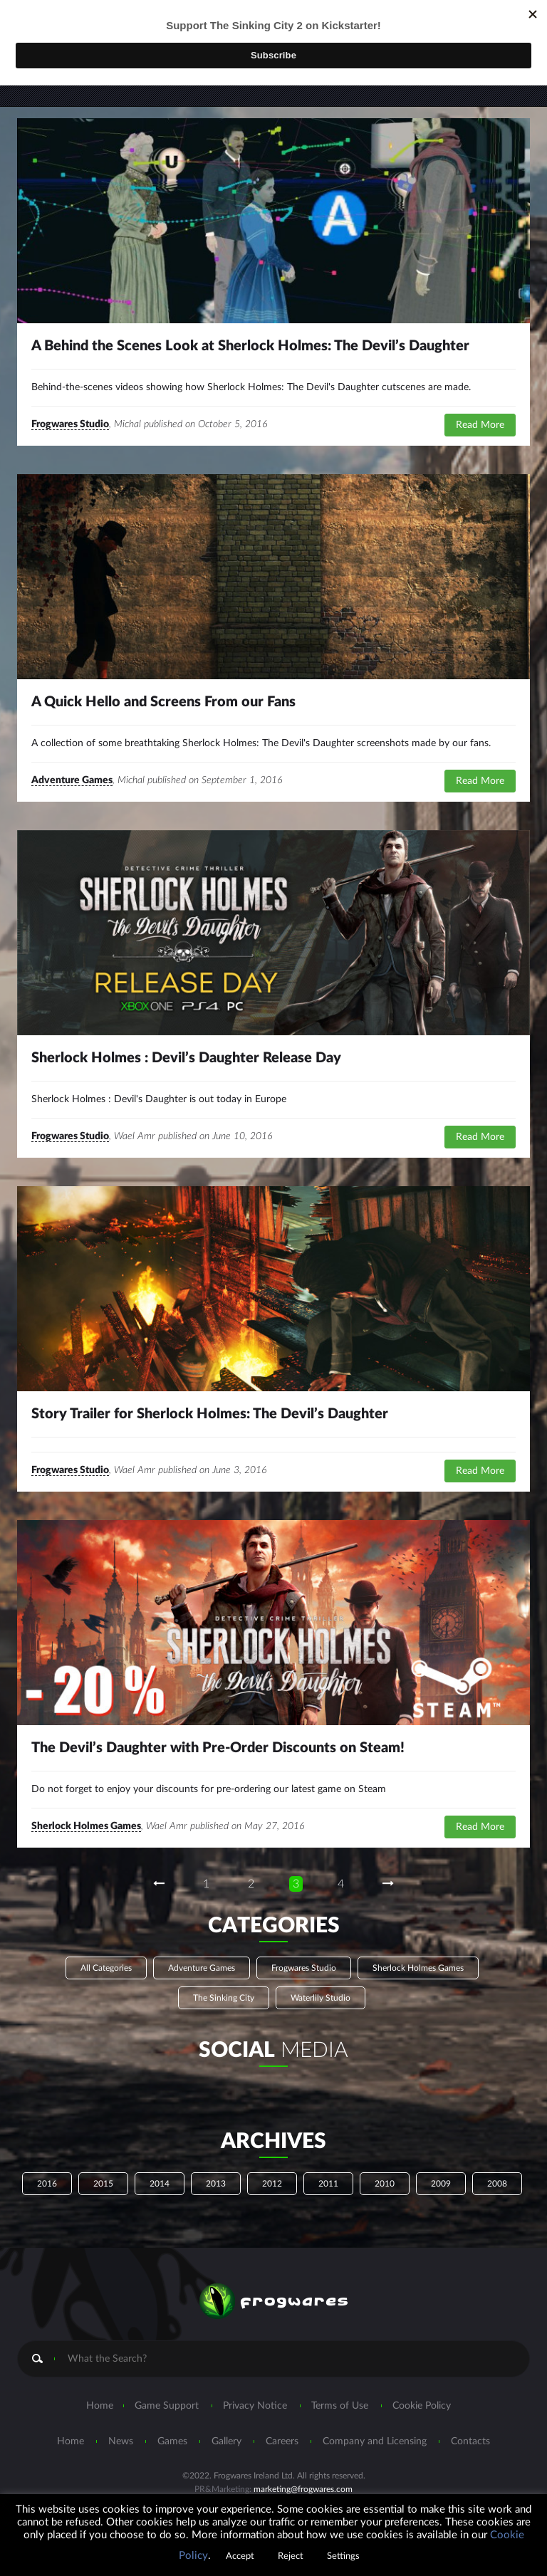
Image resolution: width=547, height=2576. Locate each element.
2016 (47, 2183)
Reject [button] (290, 2556)
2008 (497, 2183)
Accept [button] (240, 2556)
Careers (282, 2441)
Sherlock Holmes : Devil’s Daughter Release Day (186, 1058)
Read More (480, 425)
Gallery (226, 2441)
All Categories (106, 1968)
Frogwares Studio (70, 424)
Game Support (167, 2406)
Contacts (470, 2441)
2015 (103, 2183)
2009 (441, 2183)
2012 (272, 2183)
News (120, 2441)
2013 (216, 2183)
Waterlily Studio (320, 1998)
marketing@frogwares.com (303, 2489)
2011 (328, 2183)
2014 (160, 2183)
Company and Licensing (375, 2441)
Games (172, 2441)
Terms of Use (339, 2406)
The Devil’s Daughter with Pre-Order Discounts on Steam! (218, 1748)
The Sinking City (223, 1998)
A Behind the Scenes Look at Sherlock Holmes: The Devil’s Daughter (250, 346)
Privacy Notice (255, 2406)
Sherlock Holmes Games (86, 1826)
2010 (385, 2183)
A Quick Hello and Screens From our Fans (163, 702)
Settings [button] (343, 2556)
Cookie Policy (421, 2406)
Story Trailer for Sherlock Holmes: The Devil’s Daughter (209, 1414)
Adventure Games (72, 780)
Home (99, 2406)
